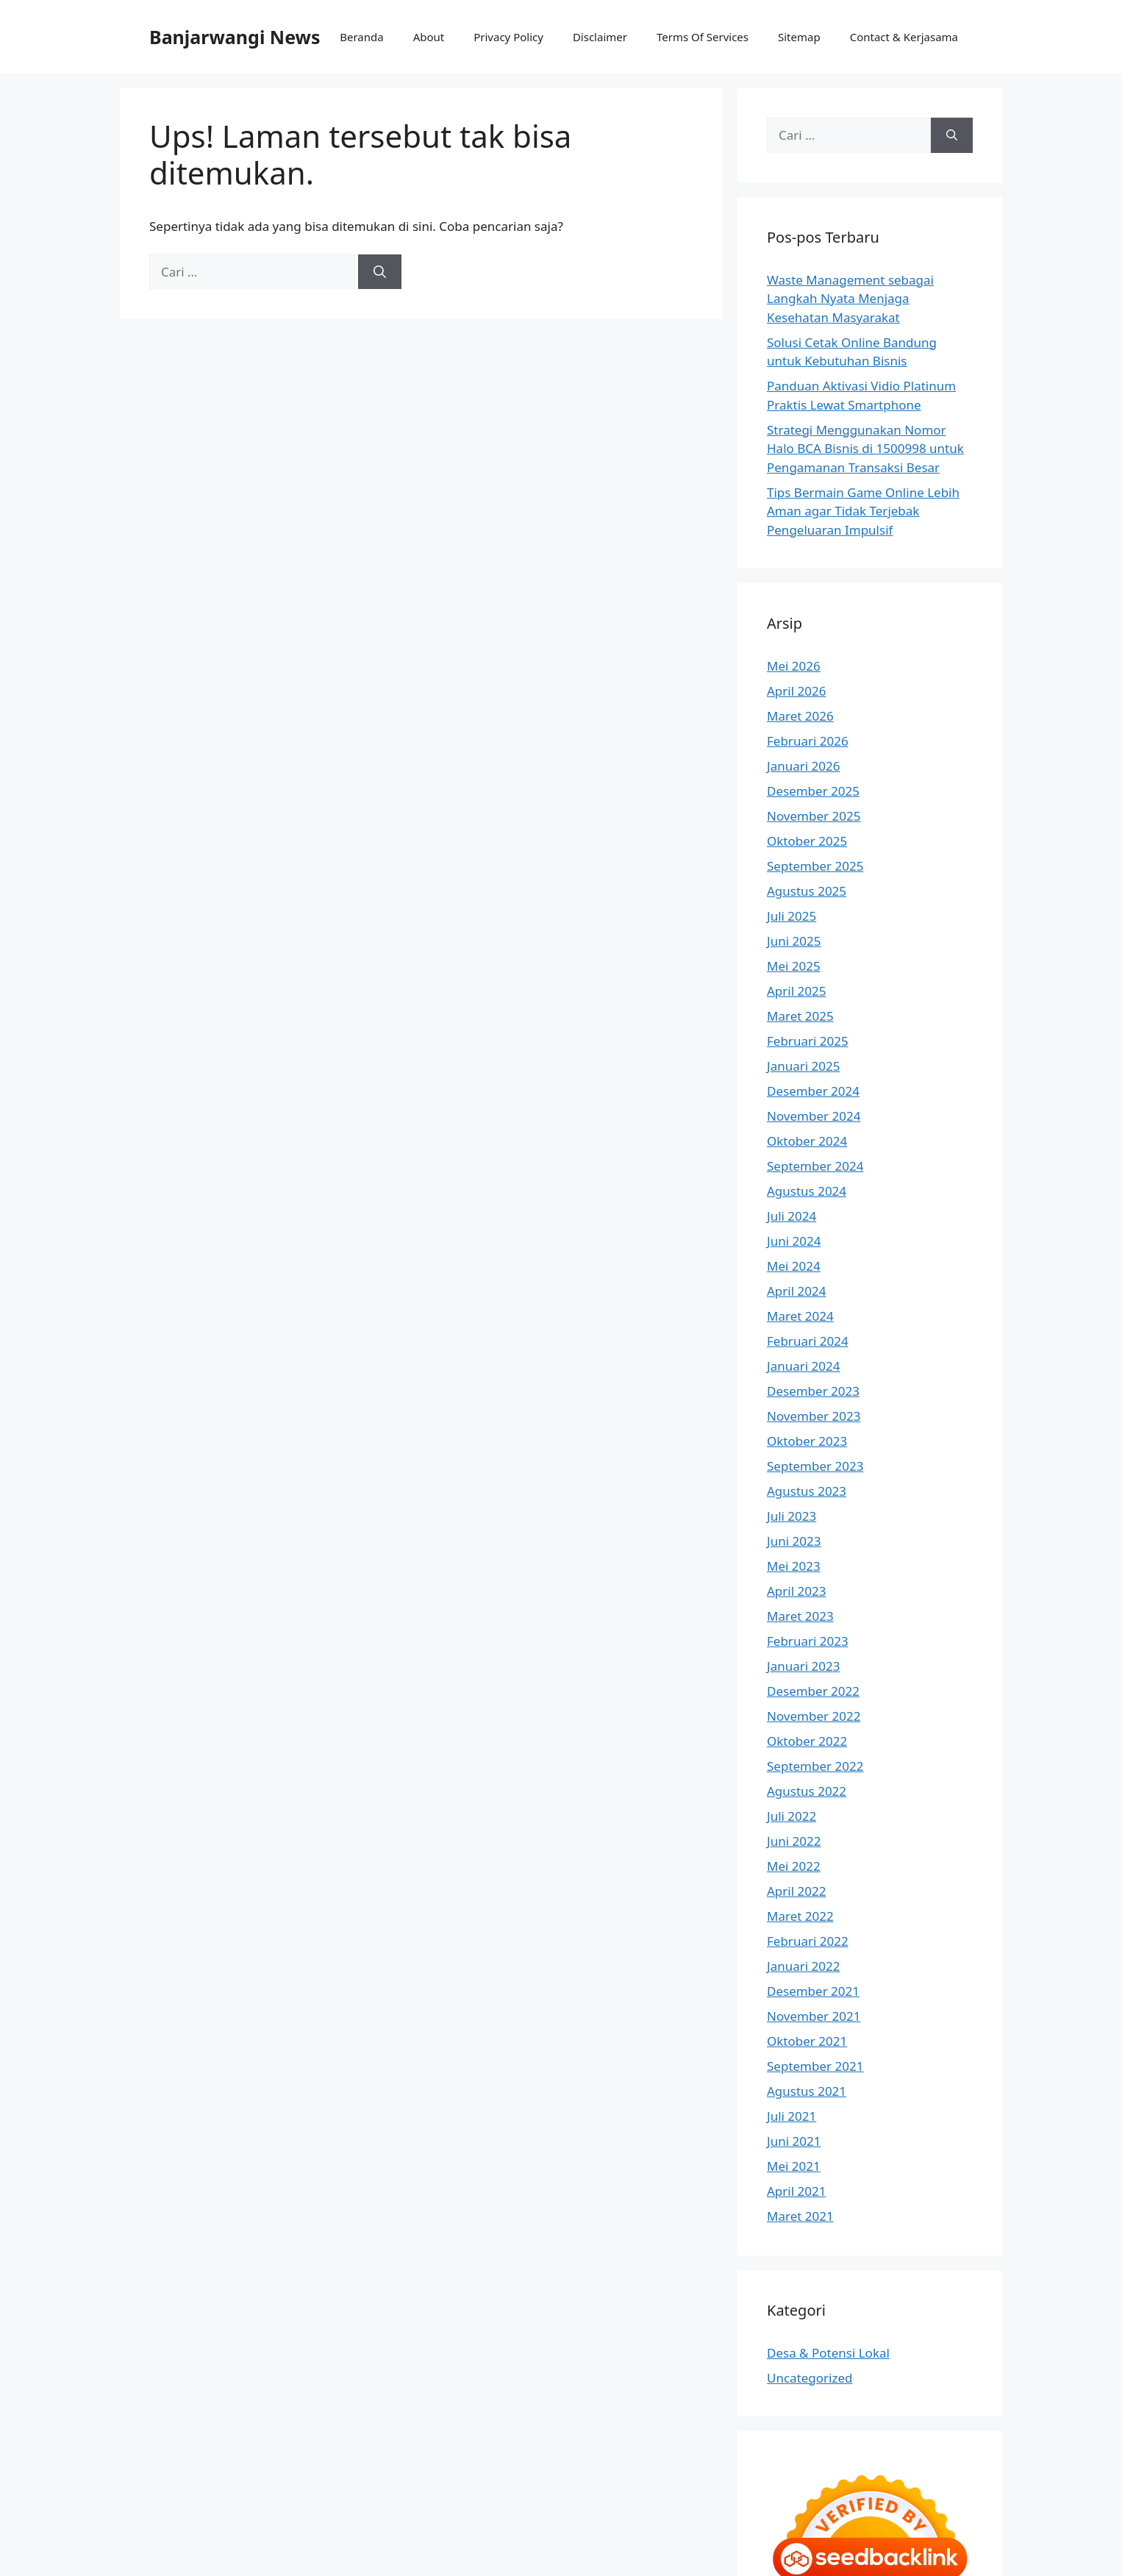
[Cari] (379, 272)
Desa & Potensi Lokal (828, 2352)
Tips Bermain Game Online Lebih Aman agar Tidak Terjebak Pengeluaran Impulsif (863, 511)
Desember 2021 (813, 1991)
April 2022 (796, 1891)
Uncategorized (810, 2377)
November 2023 (813, 1415)
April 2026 (796, 690)
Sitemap (799, 36)
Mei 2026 (794, 665)
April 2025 (796, 990)
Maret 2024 (800, 1315)
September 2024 (815, 1165)
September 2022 (815, 1766)
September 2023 (815, 1466)
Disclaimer (600, 36)
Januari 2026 (803, 765)
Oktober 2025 (807, 840)
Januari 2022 (803, 1966)
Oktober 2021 (807, 2041)
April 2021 (796, 2191)
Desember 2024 (813, 1090)
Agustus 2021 (806, 2091)
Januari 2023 (803, 1666)
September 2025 (815, 865)
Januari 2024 (803, 1365)
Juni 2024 (794, 1240)
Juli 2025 (791, 915)
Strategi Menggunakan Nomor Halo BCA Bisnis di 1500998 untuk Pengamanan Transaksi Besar (865, 448)
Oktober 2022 (807, 1741)
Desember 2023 (813, 1390)
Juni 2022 (794, 1841)
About (429, 36)
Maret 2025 (800, 1015)
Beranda (361, 36)
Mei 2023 (794, 1566)
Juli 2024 (791, 1215)
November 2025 (813, 815)
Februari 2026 (807, 740)
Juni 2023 (794, 1541)
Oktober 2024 (807, 1140)
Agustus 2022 (806, 1791)
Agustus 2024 (806, 1190)
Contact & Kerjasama (904, 36)
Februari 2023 (807, 1641)
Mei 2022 (794, 1866)
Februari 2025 (807, 1040)
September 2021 (815, 2066)
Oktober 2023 (807, 1441)
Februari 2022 (807, 1941)
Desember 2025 (813, 790)
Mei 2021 (794, 2166)
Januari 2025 (803, 1065)
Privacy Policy (508, 36)
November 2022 (813, 1716)
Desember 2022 (813, 1691)
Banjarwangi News (235, 36)
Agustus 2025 (806, 890)
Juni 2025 (794, 940)
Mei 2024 (794, 1265)
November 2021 (813, 2016)
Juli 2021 (791, 2116)
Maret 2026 (800, 715)
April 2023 (796, 1591)
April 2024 (796, 1290)
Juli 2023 (791, 1516)
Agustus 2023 (806, 1491)
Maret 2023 (800, 1616)
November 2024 (813, 1115)
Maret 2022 (800, 1916)
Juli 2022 (791, 1816)
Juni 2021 (794, 2141)
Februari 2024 (807, 1340)
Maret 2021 (800, 2216)
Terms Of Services (702, 36)
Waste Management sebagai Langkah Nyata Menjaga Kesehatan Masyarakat (850, 298)
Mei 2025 (794, 965)
